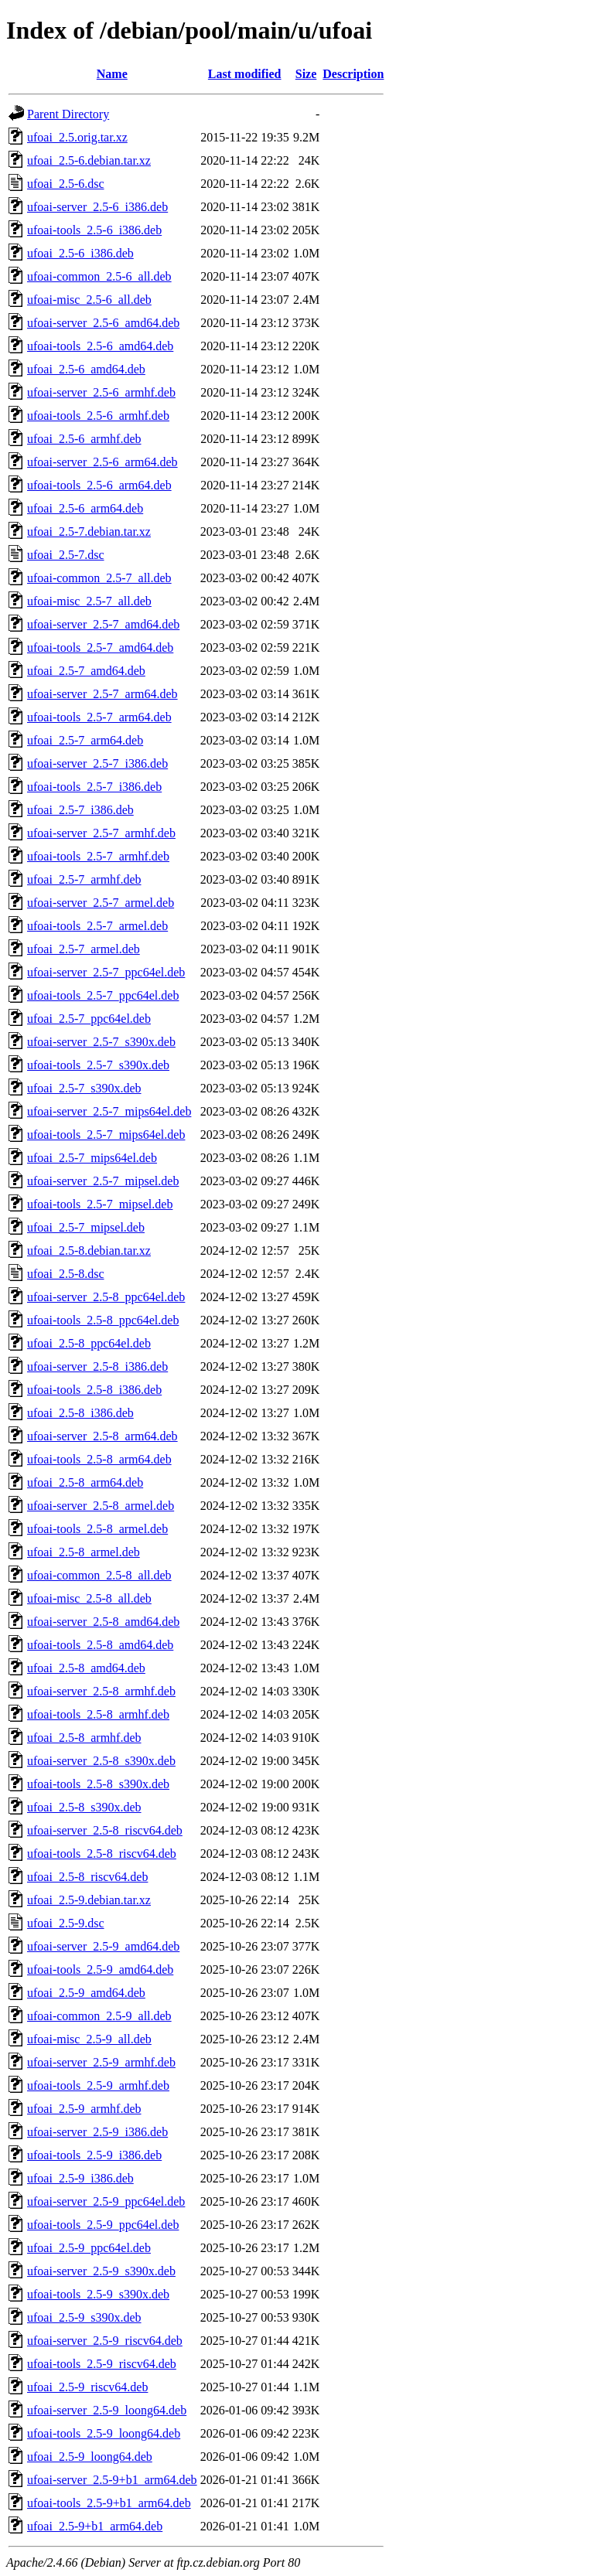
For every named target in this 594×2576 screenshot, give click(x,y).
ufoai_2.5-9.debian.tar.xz (89, 1899)
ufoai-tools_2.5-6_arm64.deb (99, 485)
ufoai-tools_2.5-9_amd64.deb (100, 1969)
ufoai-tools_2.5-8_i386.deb (94, 1389)
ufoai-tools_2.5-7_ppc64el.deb (103, 995)
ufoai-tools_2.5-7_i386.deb (94, 786)
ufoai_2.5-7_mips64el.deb (92, 1157)
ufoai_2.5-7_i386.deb (80, 809)
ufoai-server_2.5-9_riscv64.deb (105, 2340)
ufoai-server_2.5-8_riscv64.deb (105, 1830)
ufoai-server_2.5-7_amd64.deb (103, 624)
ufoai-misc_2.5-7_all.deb (89, 601)
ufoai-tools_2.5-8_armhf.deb (98, 1714)
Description (353, 73)
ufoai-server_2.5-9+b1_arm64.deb (112, 2479)
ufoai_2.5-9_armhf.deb (84, 2108)
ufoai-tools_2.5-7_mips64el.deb (106, 1134)
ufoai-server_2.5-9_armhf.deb (101, 2062)
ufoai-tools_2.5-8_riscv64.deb (101, 1853)
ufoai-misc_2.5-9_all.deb (89, 2039)
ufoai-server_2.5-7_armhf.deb (101, 833)
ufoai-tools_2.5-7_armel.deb (97, 925)
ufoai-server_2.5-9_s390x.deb (101, 2271)
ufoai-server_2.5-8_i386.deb (97, 1366)
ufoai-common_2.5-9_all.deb (99, 2015)
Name (112, 73)
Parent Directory (68, 114)
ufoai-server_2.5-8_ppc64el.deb (106, 1296)
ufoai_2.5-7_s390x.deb (84, 1088)
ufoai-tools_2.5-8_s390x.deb (98, 1784)
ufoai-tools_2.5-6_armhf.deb (98, 415)
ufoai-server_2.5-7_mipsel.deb (103, 1180)
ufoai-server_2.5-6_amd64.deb (103, 322)
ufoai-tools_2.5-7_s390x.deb (98, 1065)
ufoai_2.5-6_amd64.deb (86, 369)
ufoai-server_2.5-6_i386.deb (97, 206)
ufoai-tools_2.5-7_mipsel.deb (99, 1204)
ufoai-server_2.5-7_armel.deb (100, 902)
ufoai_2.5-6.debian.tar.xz (89, 160)
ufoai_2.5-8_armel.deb (83, 1552)
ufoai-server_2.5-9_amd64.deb (103, 1946)
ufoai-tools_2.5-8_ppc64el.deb (103, 1320)
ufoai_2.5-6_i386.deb (80, 253)
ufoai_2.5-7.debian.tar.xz (89, 531)
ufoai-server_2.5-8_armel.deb (100, 1505)
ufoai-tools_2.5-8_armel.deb (97, 1528)
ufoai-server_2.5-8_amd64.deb (103, 1621)
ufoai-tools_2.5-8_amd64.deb (100, 1644)
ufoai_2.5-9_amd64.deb (86, 1992)
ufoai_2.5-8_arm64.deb (85, 1482)
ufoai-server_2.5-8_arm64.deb (102, 1436)
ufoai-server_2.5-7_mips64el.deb (109, 1111)
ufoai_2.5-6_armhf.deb (84, 438)
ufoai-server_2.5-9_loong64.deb (106, 2410)
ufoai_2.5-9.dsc (65, 1923)
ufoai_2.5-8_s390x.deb (84, 1807)
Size (306, 73)
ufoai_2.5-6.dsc (65, 183)
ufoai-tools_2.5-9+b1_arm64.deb (109, 2503)
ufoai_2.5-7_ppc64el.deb (89, 1018)
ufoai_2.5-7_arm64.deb (85, 740)
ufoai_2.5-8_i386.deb (80, 1412)
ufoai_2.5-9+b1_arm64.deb (94, 2526)
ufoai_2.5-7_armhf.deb (84, 879)
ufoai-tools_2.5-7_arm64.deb (99, 717)
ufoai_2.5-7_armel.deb (83, 949)
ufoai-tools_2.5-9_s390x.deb (98, 2294)
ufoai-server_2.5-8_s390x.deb (101, 1760)
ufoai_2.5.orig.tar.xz (77, 137)
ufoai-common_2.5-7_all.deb (99, 577)
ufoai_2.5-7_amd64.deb (86, 670)
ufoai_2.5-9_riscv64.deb (87, 2387)
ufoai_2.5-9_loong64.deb (89, 2456)
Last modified (245, 73)
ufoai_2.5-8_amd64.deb (86, 1668)
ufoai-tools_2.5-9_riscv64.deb (101, 2363)
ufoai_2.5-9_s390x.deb (84, 2317)
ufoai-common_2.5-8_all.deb (99, 1575)
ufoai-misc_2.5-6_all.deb (89, 299)
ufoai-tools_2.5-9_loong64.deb (103, 2433)
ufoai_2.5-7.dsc (65, 554)
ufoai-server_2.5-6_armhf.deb (101, 392)
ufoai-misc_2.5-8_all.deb (89, 1598)
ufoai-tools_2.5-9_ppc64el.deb (103, 2224)
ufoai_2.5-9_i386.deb (80, 2178)
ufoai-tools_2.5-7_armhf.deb (98, 856)
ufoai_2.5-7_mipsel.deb (86, 1227)
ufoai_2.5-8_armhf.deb (84, 1737)
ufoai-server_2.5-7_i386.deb (97, 763)
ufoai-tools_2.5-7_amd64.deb (100, 647)
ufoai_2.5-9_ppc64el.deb (89, 2247)
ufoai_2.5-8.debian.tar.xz (89, 1250)
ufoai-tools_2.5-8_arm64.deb (99, 1459)
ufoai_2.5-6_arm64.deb (85, 508)
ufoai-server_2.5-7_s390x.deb (101, 1041)
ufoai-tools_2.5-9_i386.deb (94, 2155)
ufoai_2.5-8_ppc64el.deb (89, 1343)
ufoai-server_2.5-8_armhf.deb (101, 1691)
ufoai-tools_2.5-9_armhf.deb (98, 2085)
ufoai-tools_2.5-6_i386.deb (94, 230)
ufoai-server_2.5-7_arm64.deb (102, 693)
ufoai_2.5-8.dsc (65, 1273)
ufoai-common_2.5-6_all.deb (99, 276)
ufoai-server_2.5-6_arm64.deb (102, 462)
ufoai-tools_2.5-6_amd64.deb (100, 346)
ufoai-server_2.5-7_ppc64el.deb (106, 972)
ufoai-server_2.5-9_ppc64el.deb (106, 2201)
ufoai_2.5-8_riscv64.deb (87, 1876)
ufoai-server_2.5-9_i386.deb (97, 2131)
